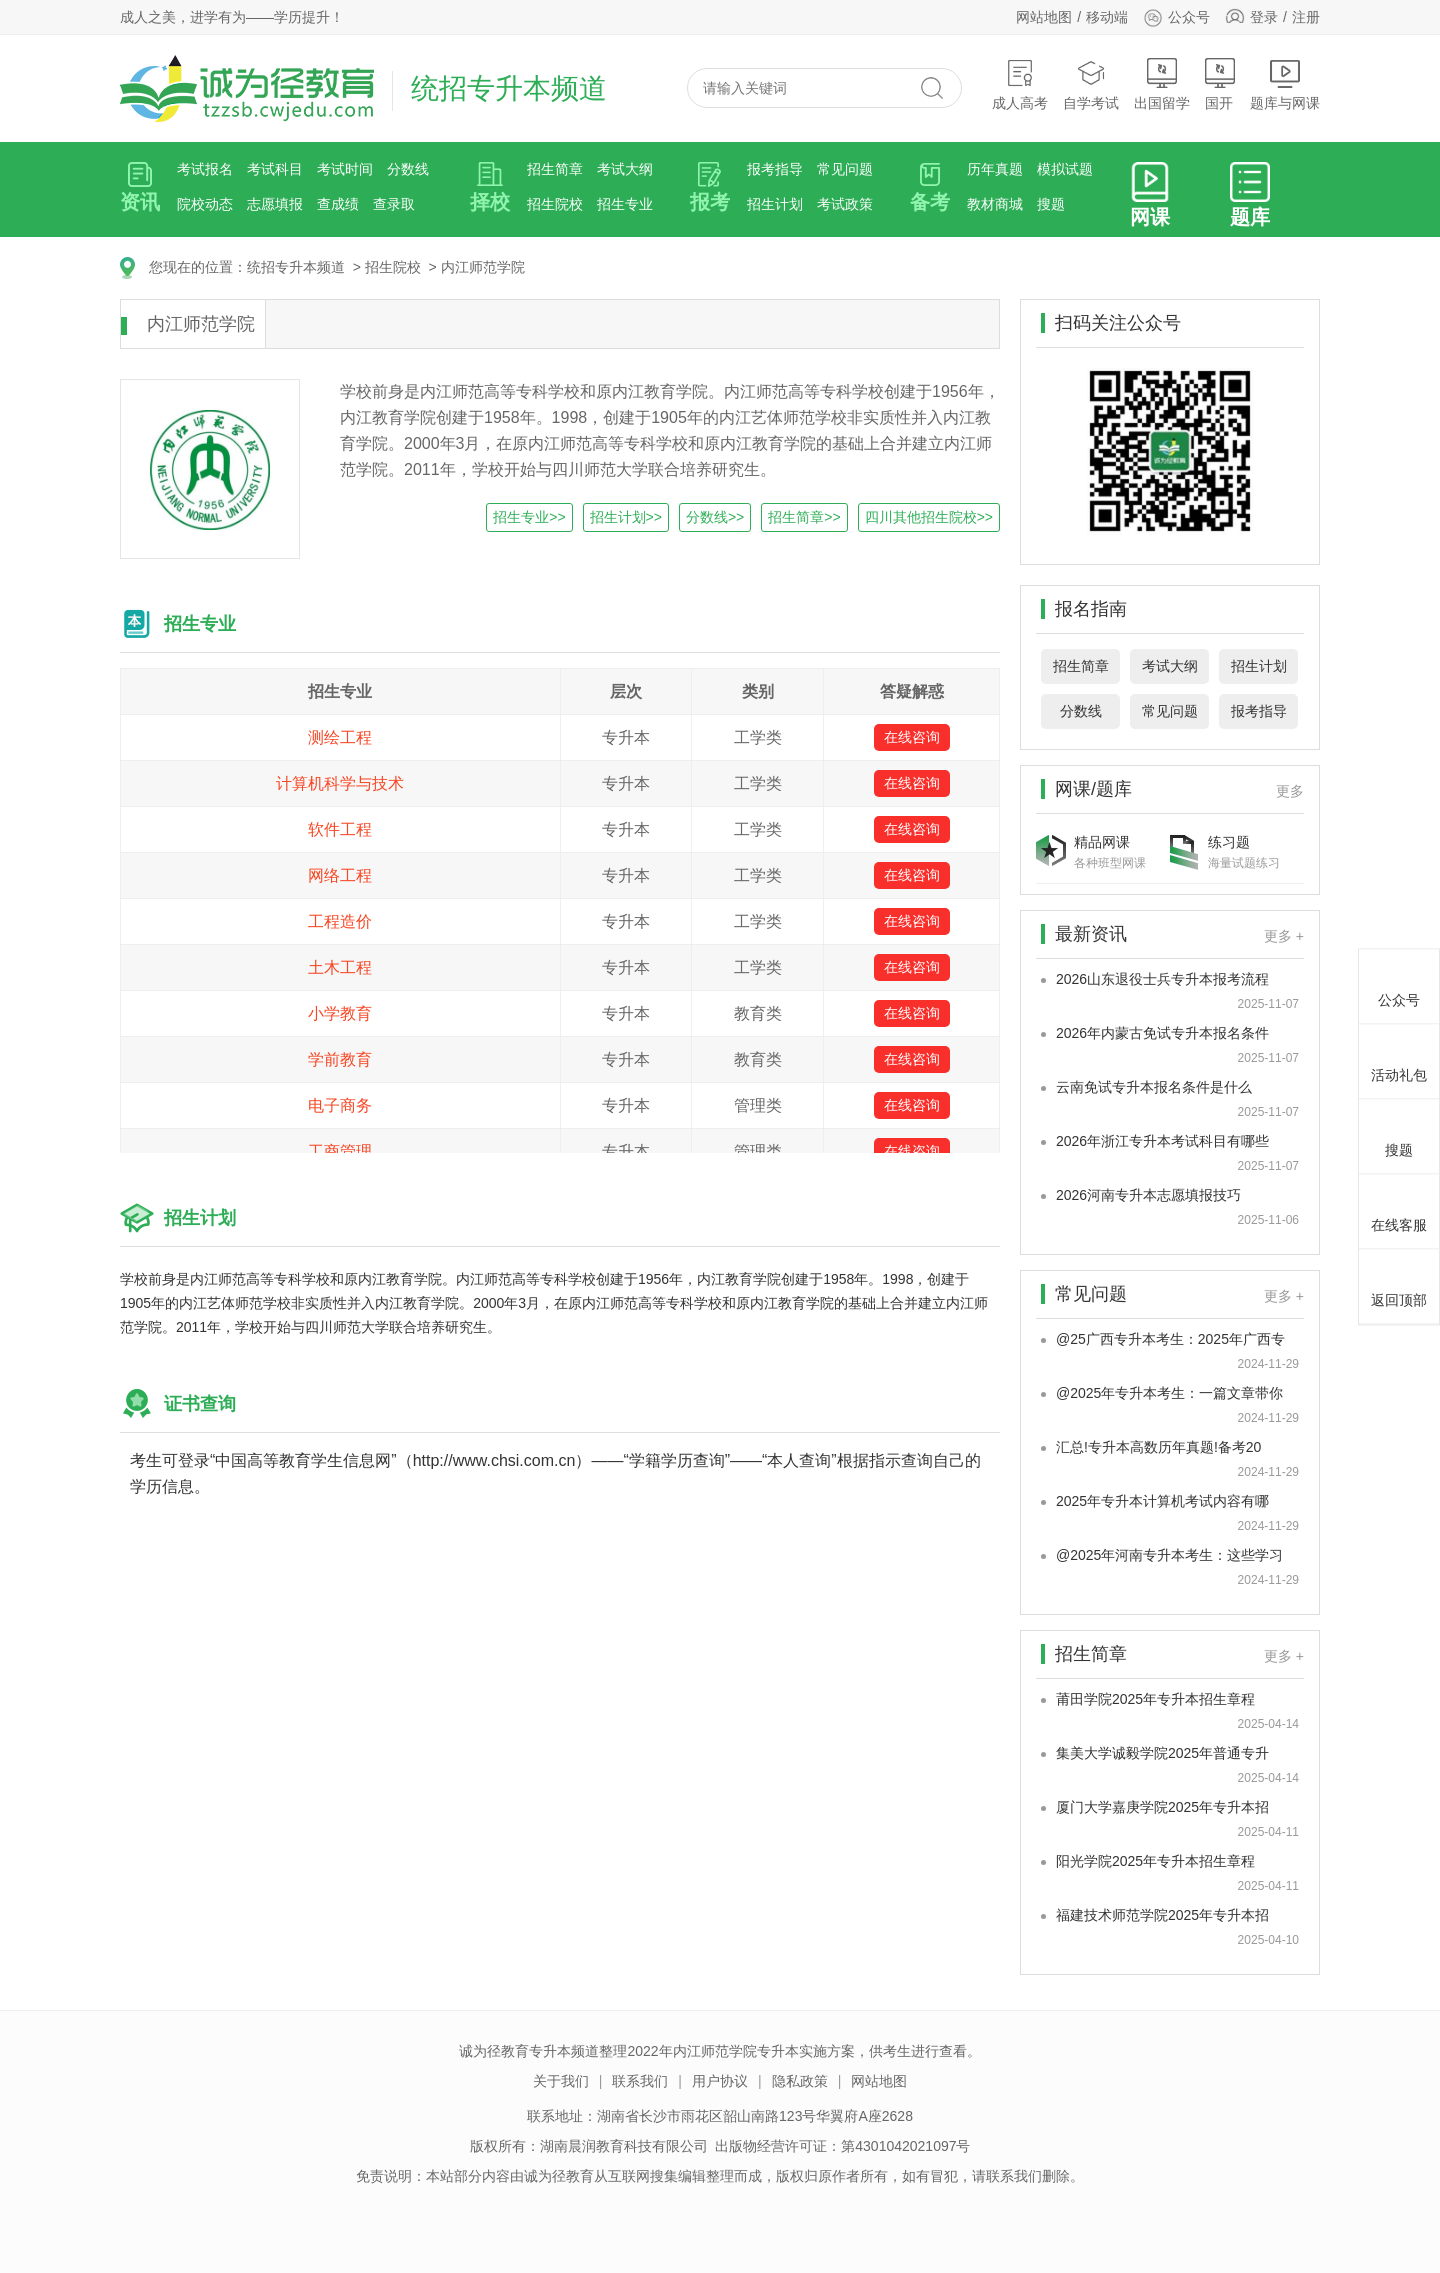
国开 (1220, 84)
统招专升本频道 (296, 267)
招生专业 (625, 204)
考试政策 (845, 204)
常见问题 (845, 169)
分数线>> (715, 517)
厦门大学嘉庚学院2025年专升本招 (1162, 1807)
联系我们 (640, 2081)
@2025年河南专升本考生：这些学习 (1169, 1555)
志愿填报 (275, 204)
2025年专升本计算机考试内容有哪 (1162, 1501)
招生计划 (775, 204)
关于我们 (561, 2081)
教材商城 (995, 204)
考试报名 (205, 169)
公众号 (1176, 17)
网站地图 (1044, 17)
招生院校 (555, 204)
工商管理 (340, 1151)
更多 (1290, 791)
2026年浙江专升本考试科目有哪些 (1162, 1141)
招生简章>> (804, 517)
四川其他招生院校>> (929, 517)
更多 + (1284, 936)
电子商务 (340, 1105)
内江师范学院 (483, 267)
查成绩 (338, 204)
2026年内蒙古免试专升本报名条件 (1162, 1033)
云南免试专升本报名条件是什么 (1154, 1087)
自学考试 (1091, 84)
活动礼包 (1399, 1058)
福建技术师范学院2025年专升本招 (1162, 1915)
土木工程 (340, 967)
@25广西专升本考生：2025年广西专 (1170, 1339)
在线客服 (1399, 1208)
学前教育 (340, 1059)
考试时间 (345, 169)
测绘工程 (340, 737)
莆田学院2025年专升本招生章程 (1155, 1699)
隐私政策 (800, 2081)
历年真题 (995, 169)
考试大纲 (625, 169)
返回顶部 (1399, 1283)
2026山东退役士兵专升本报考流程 (1162, 979)
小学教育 (340, 1013)
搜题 (1051, 204)
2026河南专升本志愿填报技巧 (1148, 1195)
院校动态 (205, 204)
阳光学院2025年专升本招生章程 (1155, 1861)
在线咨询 (912, 737)
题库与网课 (1285, 84)
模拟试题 (1065, 169)
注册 (1306, 17)
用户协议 (720, 2081)
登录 (1264, 17)
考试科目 (275, 169)
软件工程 (340, 829)
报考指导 (775, 169)
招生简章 (555, 169)
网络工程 (340, 875)
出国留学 (1162, 84)
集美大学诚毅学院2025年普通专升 (1162, 1753)
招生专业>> (529, 517)
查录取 (394, 204)
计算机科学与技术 (340, 783)
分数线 (408, 169)
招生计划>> (626, 517)
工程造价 (340, 921)
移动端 (1107, 17)
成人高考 (1020, 84)
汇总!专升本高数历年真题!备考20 (1158, 1447)
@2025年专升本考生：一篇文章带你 (1169, 1393)
